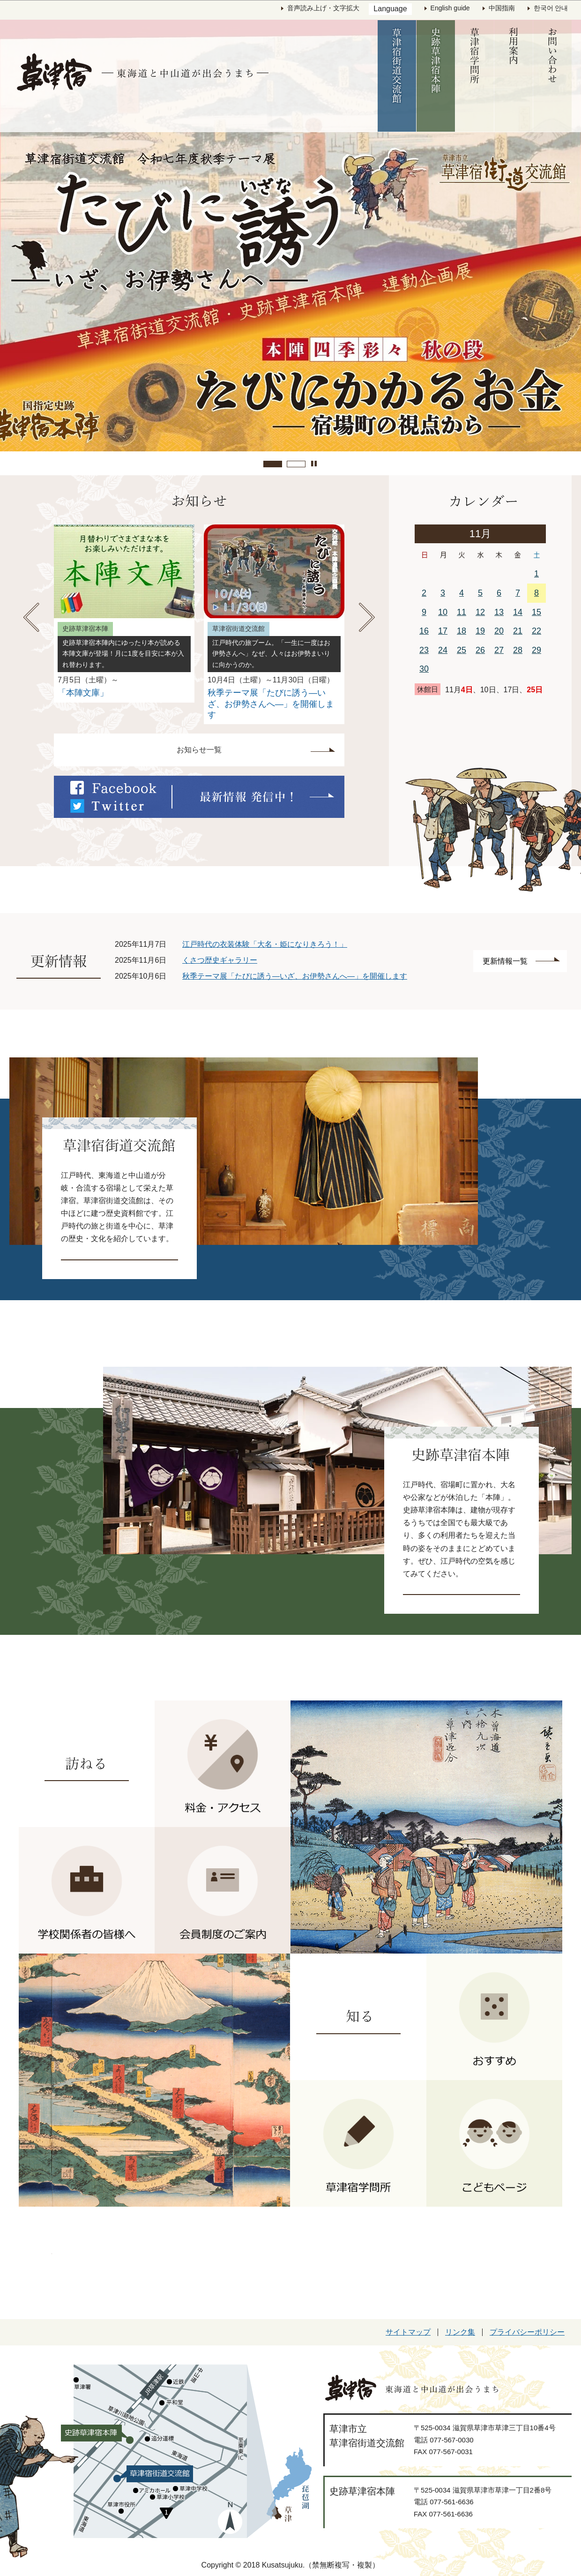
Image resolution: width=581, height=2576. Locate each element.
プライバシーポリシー (527, 2332)
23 (424, 650)
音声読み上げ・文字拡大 (323, 8)
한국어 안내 (551, 8)
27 (499, 650)
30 (424, 669)
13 (499, 612)
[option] (124, 613)
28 (517, 650)
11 (461, 612)
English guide (450, 8)
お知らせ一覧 (199, 750)
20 (499, 631)
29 (536, 650)
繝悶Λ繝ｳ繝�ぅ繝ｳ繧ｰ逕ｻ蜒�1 (272, 464)
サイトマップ (408, 2332)
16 (424, 631)
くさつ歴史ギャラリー (219, 960)
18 (461, 631)
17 (442, 631)
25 (461, 650)
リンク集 (460, 2332)
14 (517, 612)
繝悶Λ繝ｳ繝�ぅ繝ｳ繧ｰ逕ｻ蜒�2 (296, 464)
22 (536, 631)
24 (442, 650)
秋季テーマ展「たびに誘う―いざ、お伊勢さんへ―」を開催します (294, 976)
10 (442, 612)
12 (480, 612)
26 (480, 650)
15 (536, 612)
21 (517, 631)
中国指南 (502, 8)
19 (480, 631)
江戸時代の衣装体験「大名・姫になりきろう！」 (264, 944)
